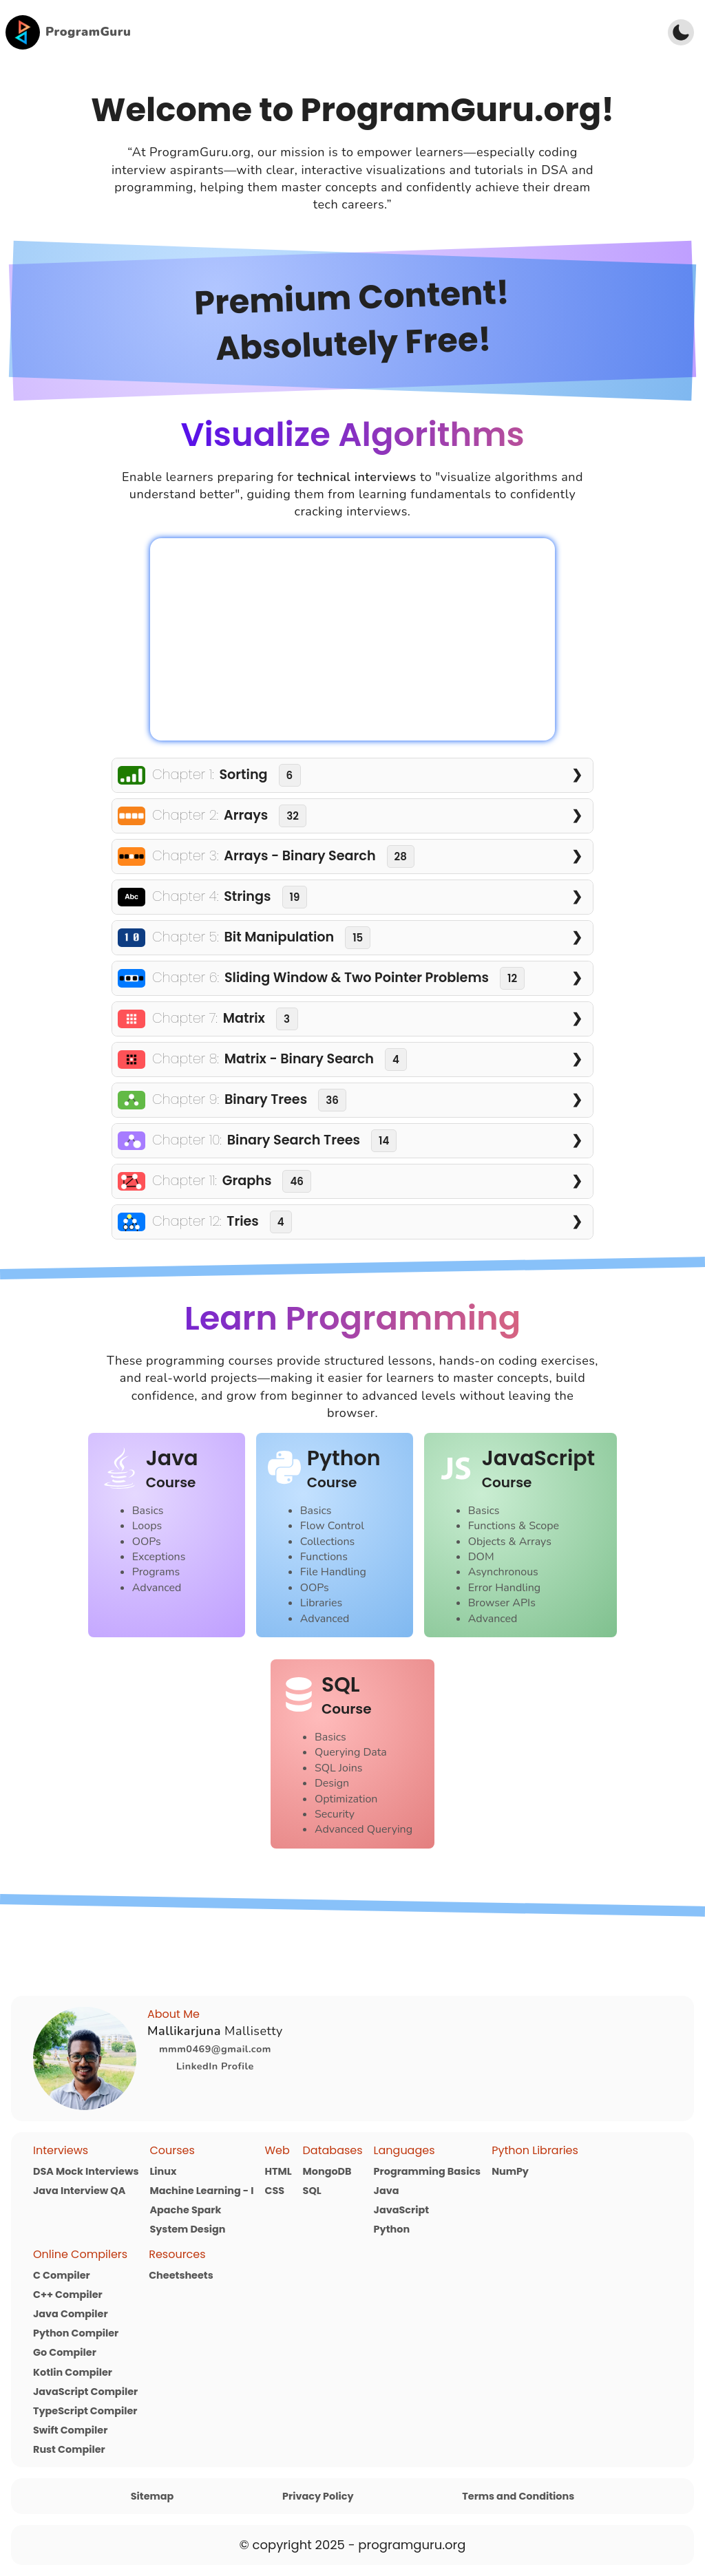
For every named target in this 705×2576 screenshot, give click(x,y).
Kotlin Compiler (72, 2372)
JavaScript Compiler (85, 2391)
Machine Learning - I (201, 2190)
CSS (274, 2190)
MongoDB (327, 2171)
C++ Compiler (68, 2294)
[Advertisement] (393, 32)
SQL (312, 2190)
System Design (187, 2229)
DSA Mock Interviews (85, 2171)
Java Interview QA (79, 2190)
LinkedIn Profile (215, 2066)
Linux (162, 2171)
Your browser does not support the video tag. (352, 639)
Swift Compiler (70, 2430)
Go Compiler (64, 2352)
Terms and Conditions (518, 2496)
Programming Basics (427, 2171)
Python (392, 2229)
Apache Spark (185, 2210)
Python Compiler (75, 2333)
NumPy (510, 2171)
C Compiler (61, 2275)
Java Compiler (70, 2314)
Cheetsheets (181, 2275)
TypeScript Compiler (85, 2411)
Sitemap (152, 2496)
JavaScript (401, 2210)
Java (386, 2190)
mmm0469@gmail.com (215, 2049)
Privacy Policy (317, 2496)
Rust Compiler (69, 2449)
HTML (277, 2171)
